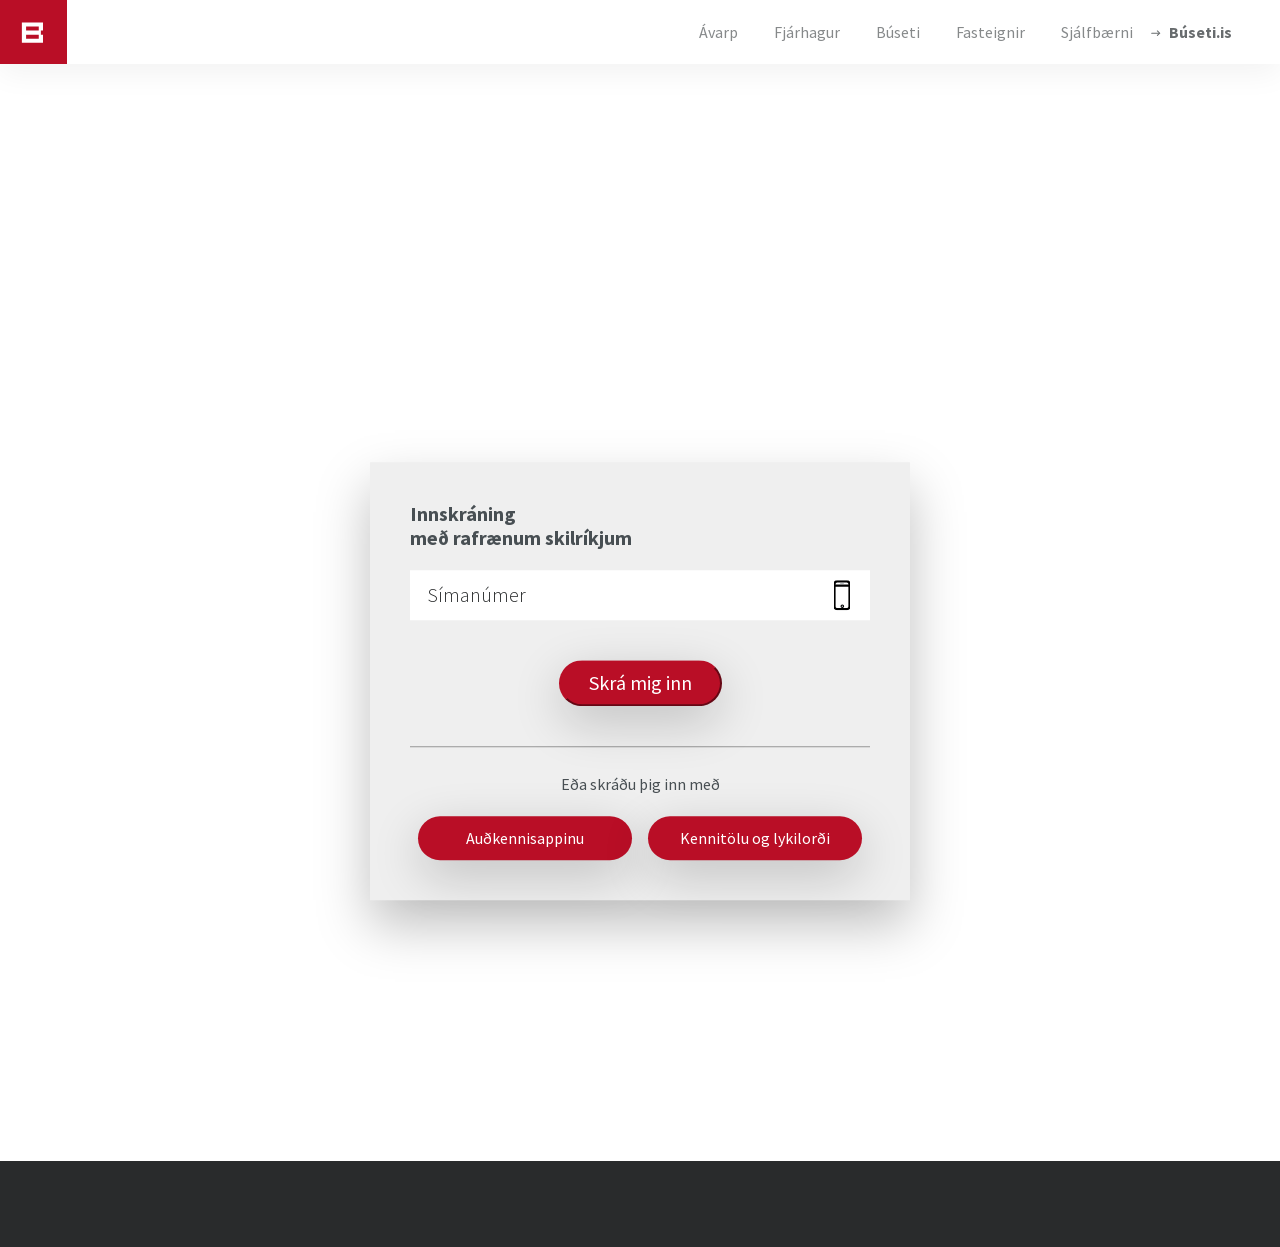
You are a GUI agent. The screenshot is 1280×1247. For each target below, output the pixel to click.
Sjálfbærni (1097, 32)
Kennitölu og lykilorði (755, 838)
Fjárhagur (807, 32)
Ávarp (718, 32)
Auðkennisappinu (525, 838)
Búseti (898, 32)
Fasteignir (990, 32)
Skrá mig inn (640, 682)
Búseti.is (1200, 32)
